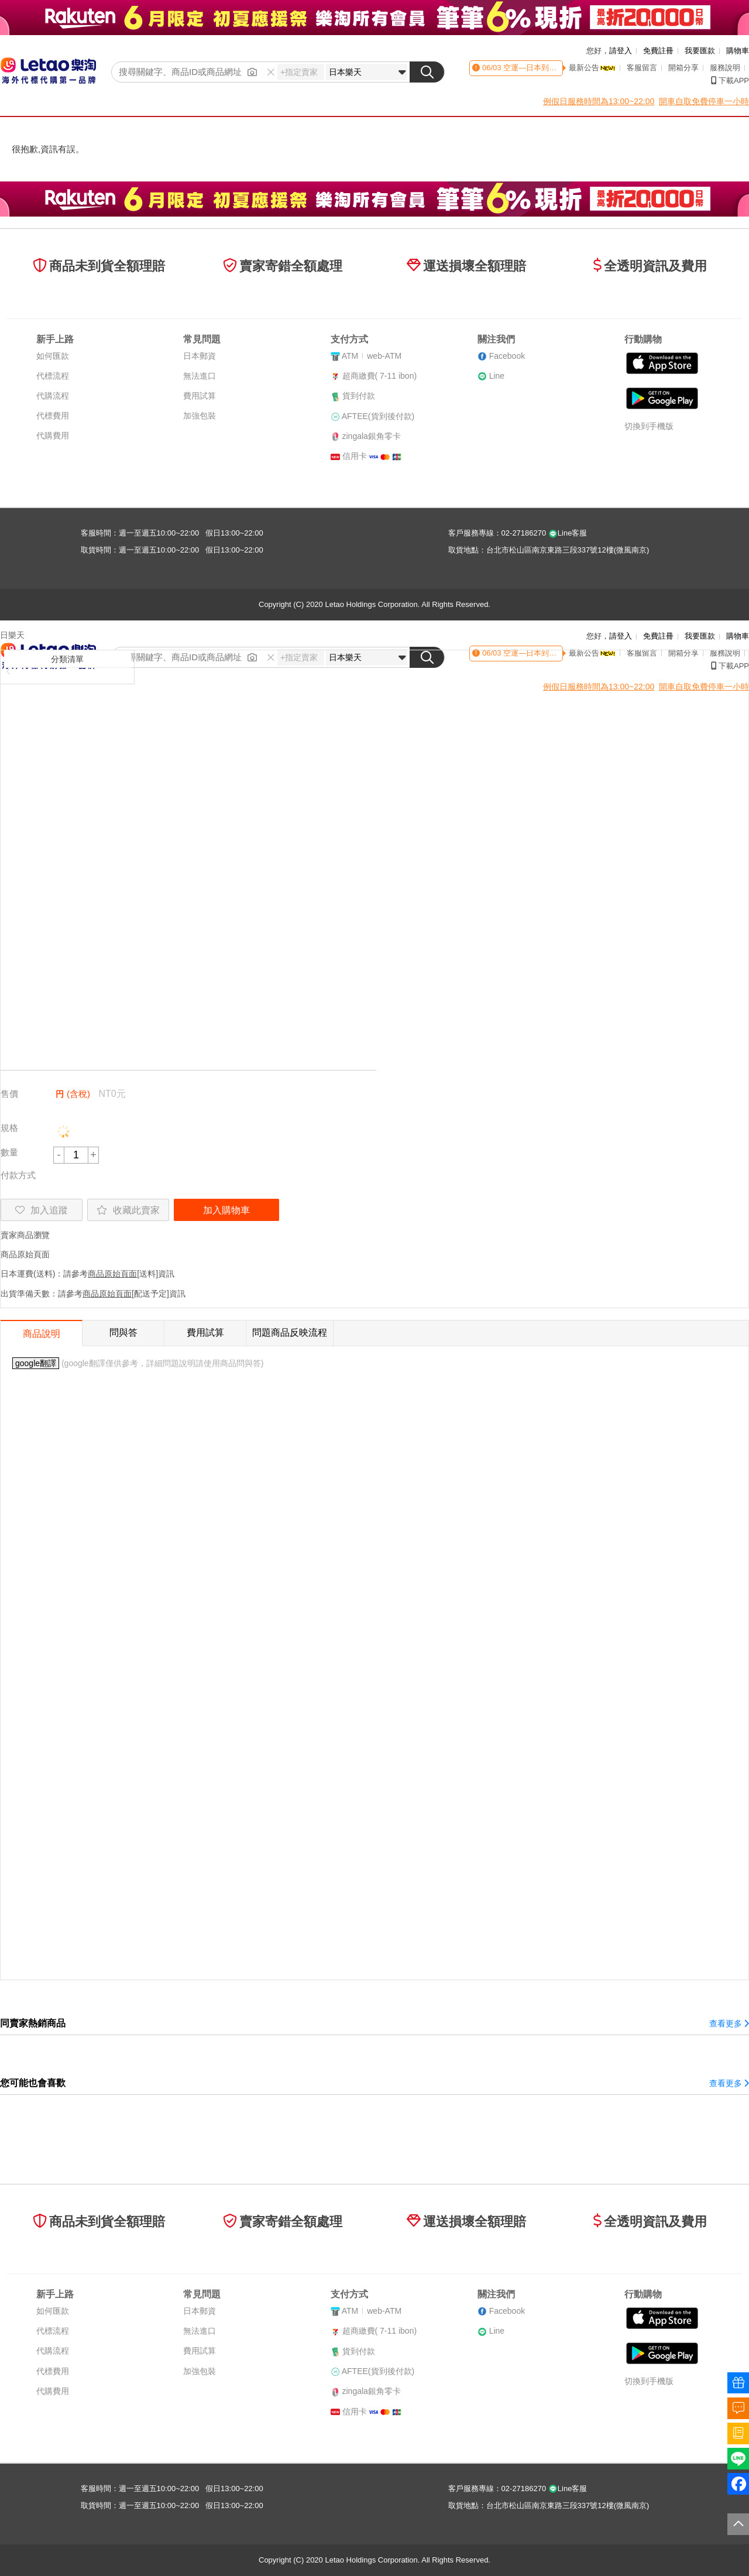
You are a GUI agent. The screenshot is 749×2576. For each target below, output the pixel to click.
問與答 (123, 1332)
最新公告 (592, 67)
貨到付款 (358, 395)
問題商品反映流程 (289, 1332)
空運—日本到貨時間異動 (544, 67)
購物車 (737, 50)
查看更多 (729, 2023)
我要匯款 (700, 50)
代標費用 (52, 415)
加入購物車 (226, 1210)
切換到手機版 (649, 426)
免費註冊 (658, 50)
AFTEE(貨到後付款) (378, 416)
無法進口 (199, 375)
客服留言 (642, 67)
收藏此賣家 (128, 1210)
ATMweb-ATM (371, 356)
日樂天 (12, 635)
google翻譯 (35, 1363)
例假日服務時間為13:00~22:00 (598, 101)
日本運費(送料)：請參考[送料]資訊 (87, 1273)
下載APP (730, 80)
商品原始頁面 (25, 1254)
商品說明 (41, 1334)
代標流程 (52, 375)
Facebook (507, 356)
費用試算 (199, 395)
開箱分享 (683, 67)
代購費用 (52, 435)
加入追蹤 (41, 1210)
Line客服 (567, 533)
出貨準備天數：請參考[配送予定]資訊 (93, 1293)
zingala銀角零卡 (371, 436)
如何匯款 (52, 356)
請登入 (620, 50)
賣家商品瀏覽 (25, 1235)
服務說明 (725, 67)
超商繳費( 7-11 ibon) (379, 375)
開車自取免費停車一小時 (704, 101)
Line (496, 375)
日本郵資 (199, 356)
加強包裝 (199, 415)
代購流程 (52, 395)
